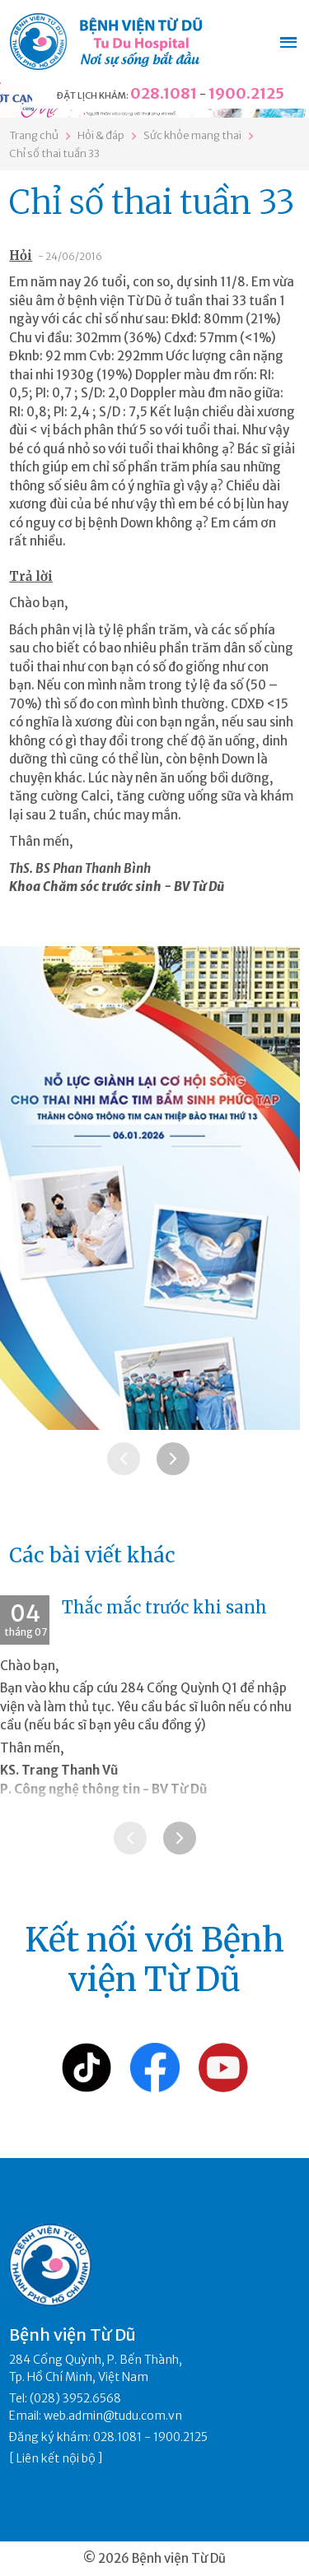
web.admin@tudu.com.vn (113, 2415)
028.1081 (163, 93)
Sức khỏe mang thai (192, 135)
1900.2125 (246, 93)
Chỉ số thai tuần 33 (54, 153)
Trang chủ (34, 135)
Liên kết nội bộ (56, 2458)
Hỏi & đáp (100, 135)
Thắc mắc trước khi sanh (164, 1607)
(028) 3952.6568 (75, 2398)
